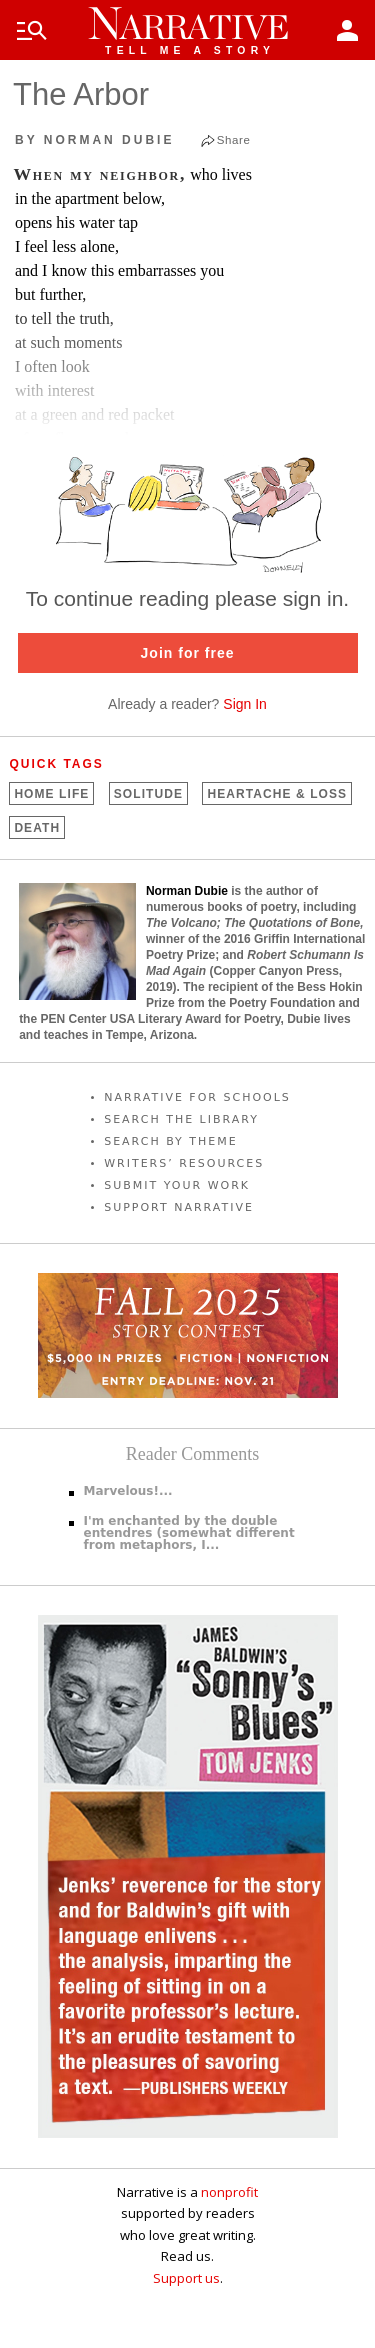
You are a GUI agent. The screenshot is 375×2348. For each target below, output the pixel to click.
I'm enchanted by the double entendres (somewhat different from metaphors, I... (189, 1533)
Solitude (148, 794)
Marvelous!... (128, 1491)
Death (37, 828)
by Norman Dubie (94, 140)
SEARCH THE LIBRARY (181, 1119)
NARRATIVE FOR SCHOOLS (197, 1097)
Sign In (245, 704)
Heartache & (277, 794)
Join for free (188, 653)
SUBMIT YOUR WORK (177, 1185)
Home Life (51, 794)
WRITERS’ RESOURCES (184, 1163)
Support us (186, 2278)
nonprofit (229, 2192)
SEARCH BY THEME (171, 1141)
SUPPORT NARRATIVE (179, 1207)
